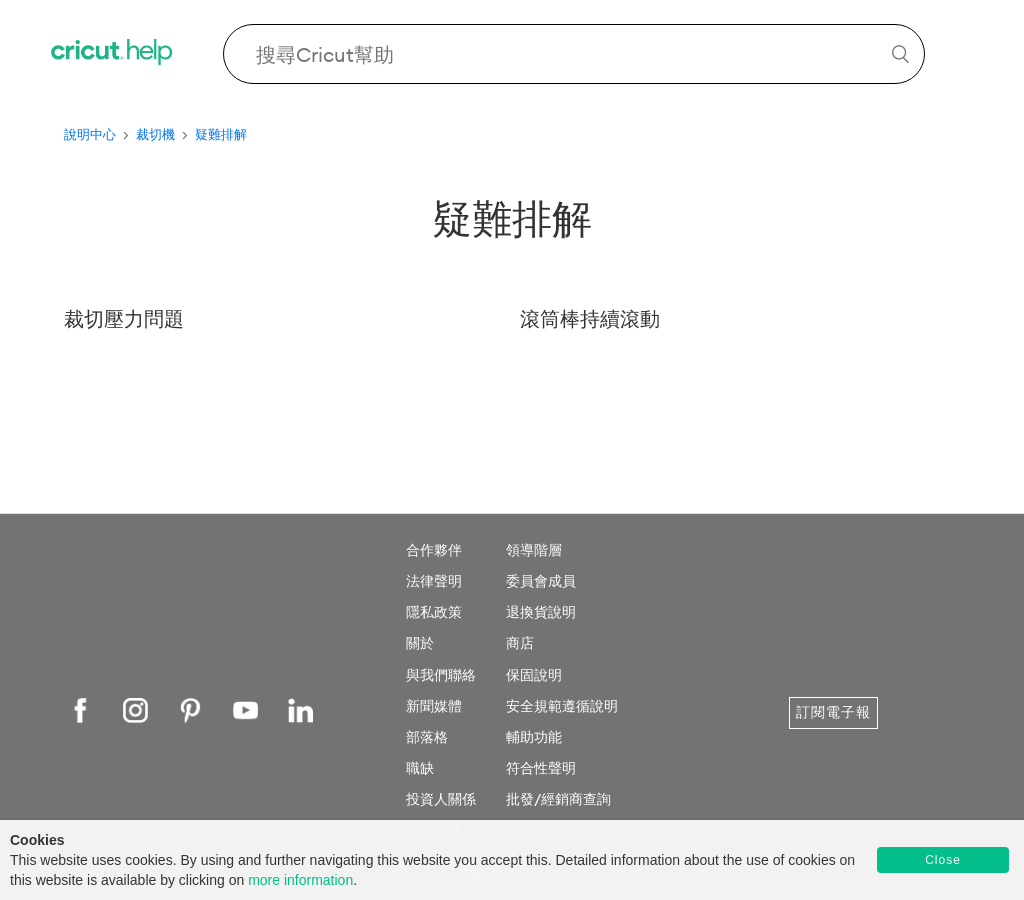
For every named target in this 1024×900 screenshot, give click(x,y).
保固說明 (534, 675)
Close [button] (943, 860)
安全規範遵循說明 (562, 706)
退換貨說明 (541, 612)
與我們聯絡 (441, 675)
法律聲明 (434, 581)
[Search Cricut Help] (574, 54)
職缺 (420, 768)
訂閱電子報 (833, 712)
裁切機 (155, 134)
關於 (420, 643)
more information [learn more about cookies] (300, 880)
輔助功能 (534, 737)
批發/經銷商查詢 (558, 799)
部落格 (427, 737)
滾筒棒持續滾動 (590, 318)
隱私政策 (434, 612)
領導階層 (534, 550)
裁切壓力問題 (124, 318)
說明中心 (90, 134)
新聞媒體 (434, 706)
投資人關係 (441, 799)
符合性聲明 (541, 768)
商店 (520, 643)
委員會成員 (541, 581)
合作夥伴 (434, 550)
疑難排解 (221, 134)
